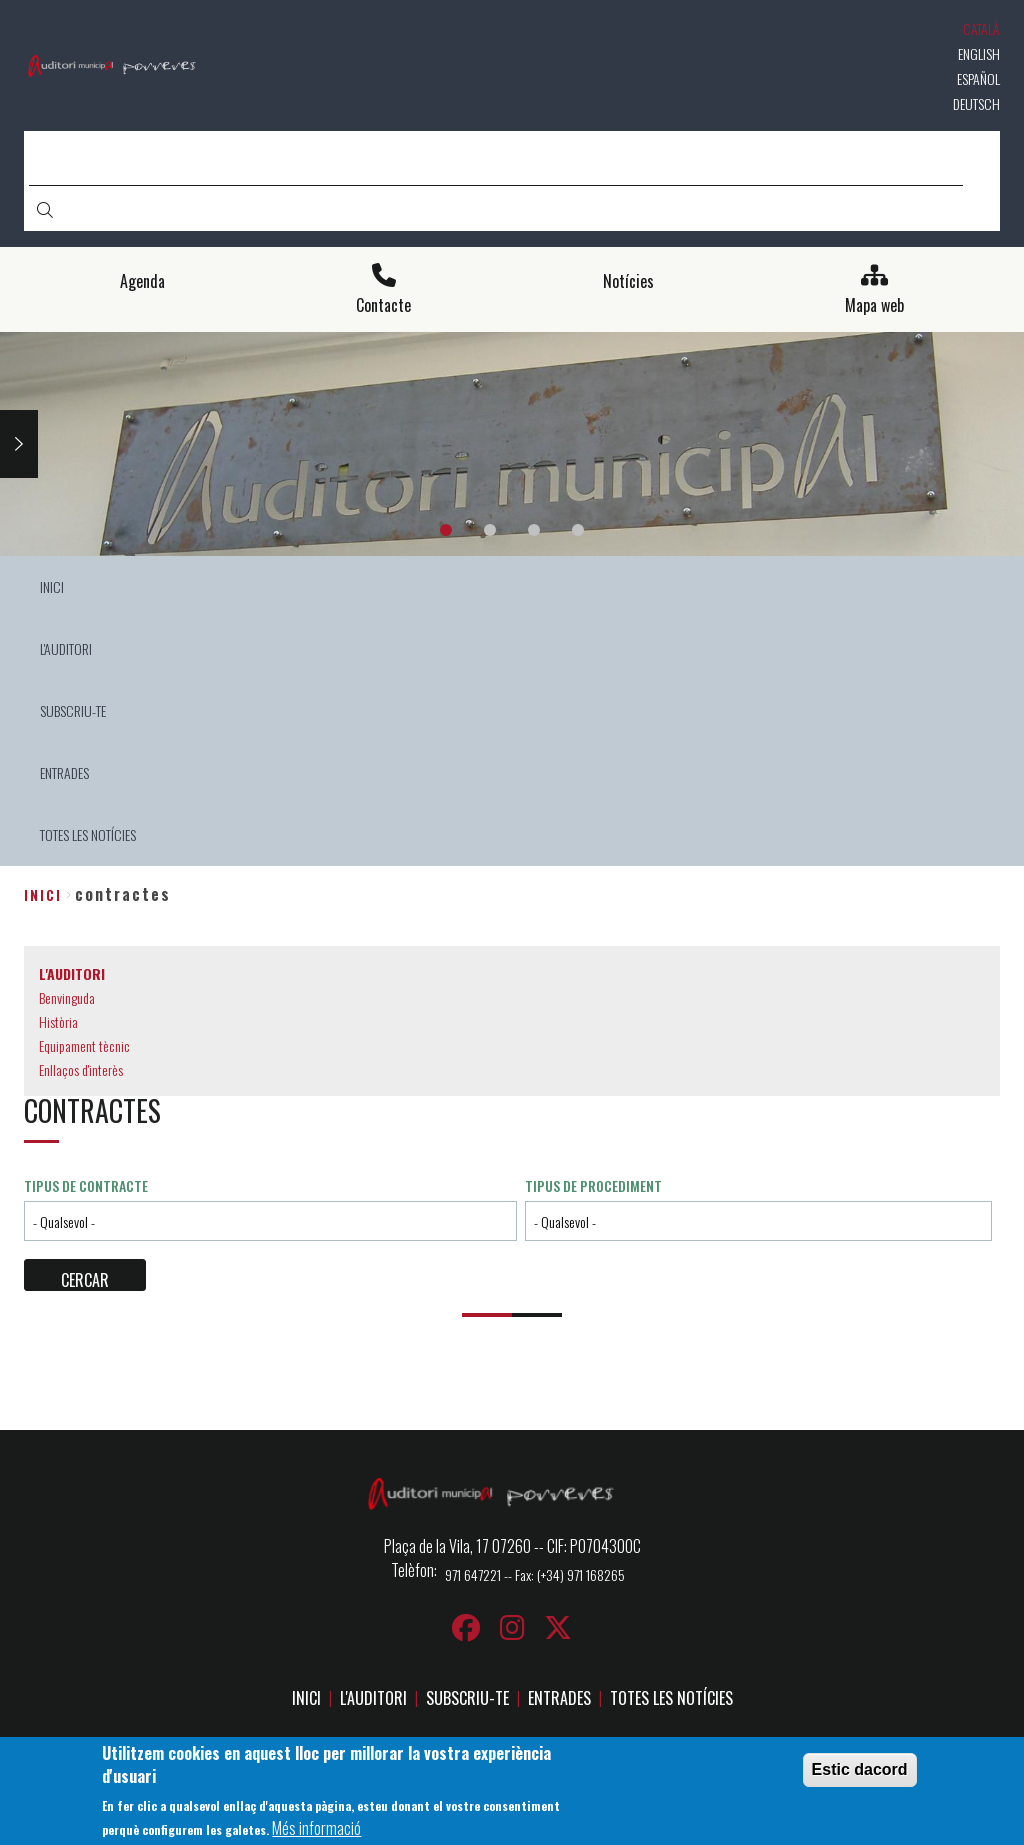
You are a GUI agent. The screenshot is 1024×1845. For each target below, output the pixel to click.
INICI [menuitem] (52, 586)
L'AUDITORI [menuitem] (66, 648)
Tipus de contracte (86, 1185)
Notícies (628, 281)
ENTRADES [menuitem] (64, 772)
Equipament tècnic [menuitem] (84, 1045)
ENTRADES (559, 1698)
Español (978, 78)
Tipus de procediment (593, 1185)
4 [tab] (578, 530)
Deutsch (976, 103)
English (979, 53)
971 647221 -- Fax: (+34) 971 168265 (535, 1574)
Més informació (316, 1830)
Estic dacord (860, 1772)
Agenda (142, 281)
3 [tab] (534, 530)
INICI (306, 1698)
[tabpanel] (512, 444)
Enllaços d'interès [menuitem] (81, 1069)
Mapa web (874, 305)
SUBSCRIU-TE (467, 1698)
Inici (43, 894)
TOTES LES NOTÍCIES (671, 1698)
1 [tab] (446, 530)
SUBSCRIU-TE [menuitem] (73, 710)
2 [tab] (490, 530)
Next (19, 444)
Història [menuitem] (58, 1021)
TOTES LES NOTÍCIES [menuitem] (88, 834)
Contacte (383, 305)
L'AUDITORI (373, 1698)
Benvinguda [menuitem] (67, 997)
